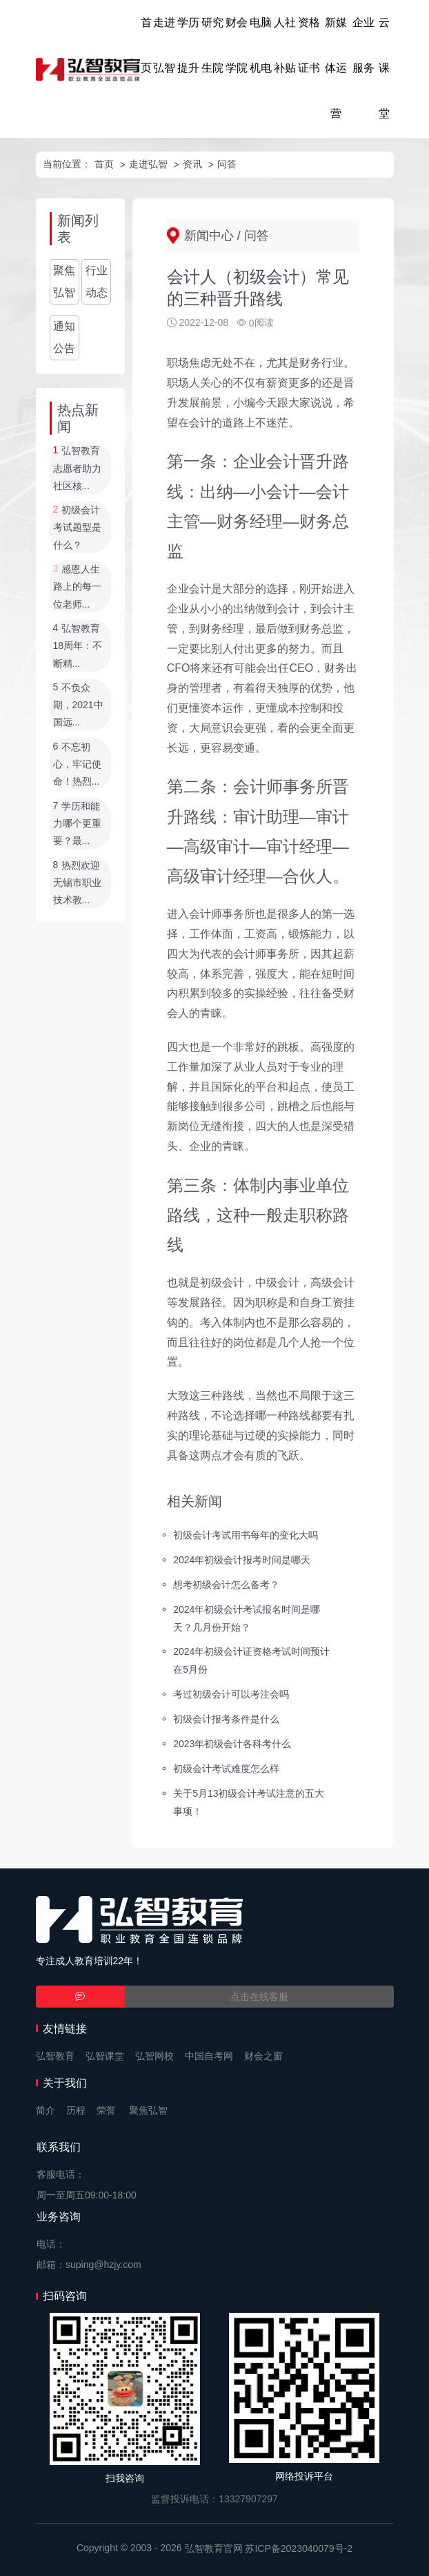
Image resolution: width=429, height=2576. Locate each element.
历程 (76, 2110)
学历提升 (188, 45)
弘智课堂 (105, 2055)
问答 (227, 163)
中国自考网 (209, 2055)
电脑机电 (261, 45)
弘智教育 (55, 2055)
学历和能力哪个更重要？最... (77, 824)
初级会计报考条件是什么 (226, 1718)
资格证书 (309, 45)
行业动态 (97, 281)
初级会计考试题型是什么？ (77, 527)
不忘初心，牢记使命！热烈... (77, 764)
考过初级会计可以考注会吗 (231, 1694)
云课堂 (384, 68)
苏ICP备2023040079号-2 (298, 2548)
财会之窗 (263, 2055)
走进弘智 (164, 45)
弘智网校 (154, 2055)
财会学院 (237, 45)
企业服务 (363, 45)
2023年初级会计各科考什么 (232, 1743)
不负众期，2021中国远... (78, 705)
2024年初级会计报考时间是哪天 (241, 1559)
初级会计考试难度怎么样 (226, 1768)
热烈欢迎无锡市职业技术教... (77, 883)
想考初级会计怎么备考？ (226, 1583)
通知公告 (64, 337)
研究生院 (212, 45)
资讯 (192, 163)
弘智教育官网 (214, 2548)
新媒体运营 (336, 68)
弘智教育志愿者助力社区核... (77, 469)
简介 (45, 2110)
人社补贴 (285, 45)
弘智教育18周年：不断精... (78, 646)
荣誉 (106, 2110)
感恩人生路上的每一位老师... (77, 587)
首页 (146, 45)
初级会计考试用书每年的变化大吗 (245, 1535)
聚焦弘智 (64, 281)
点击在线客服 (259, 1996)
